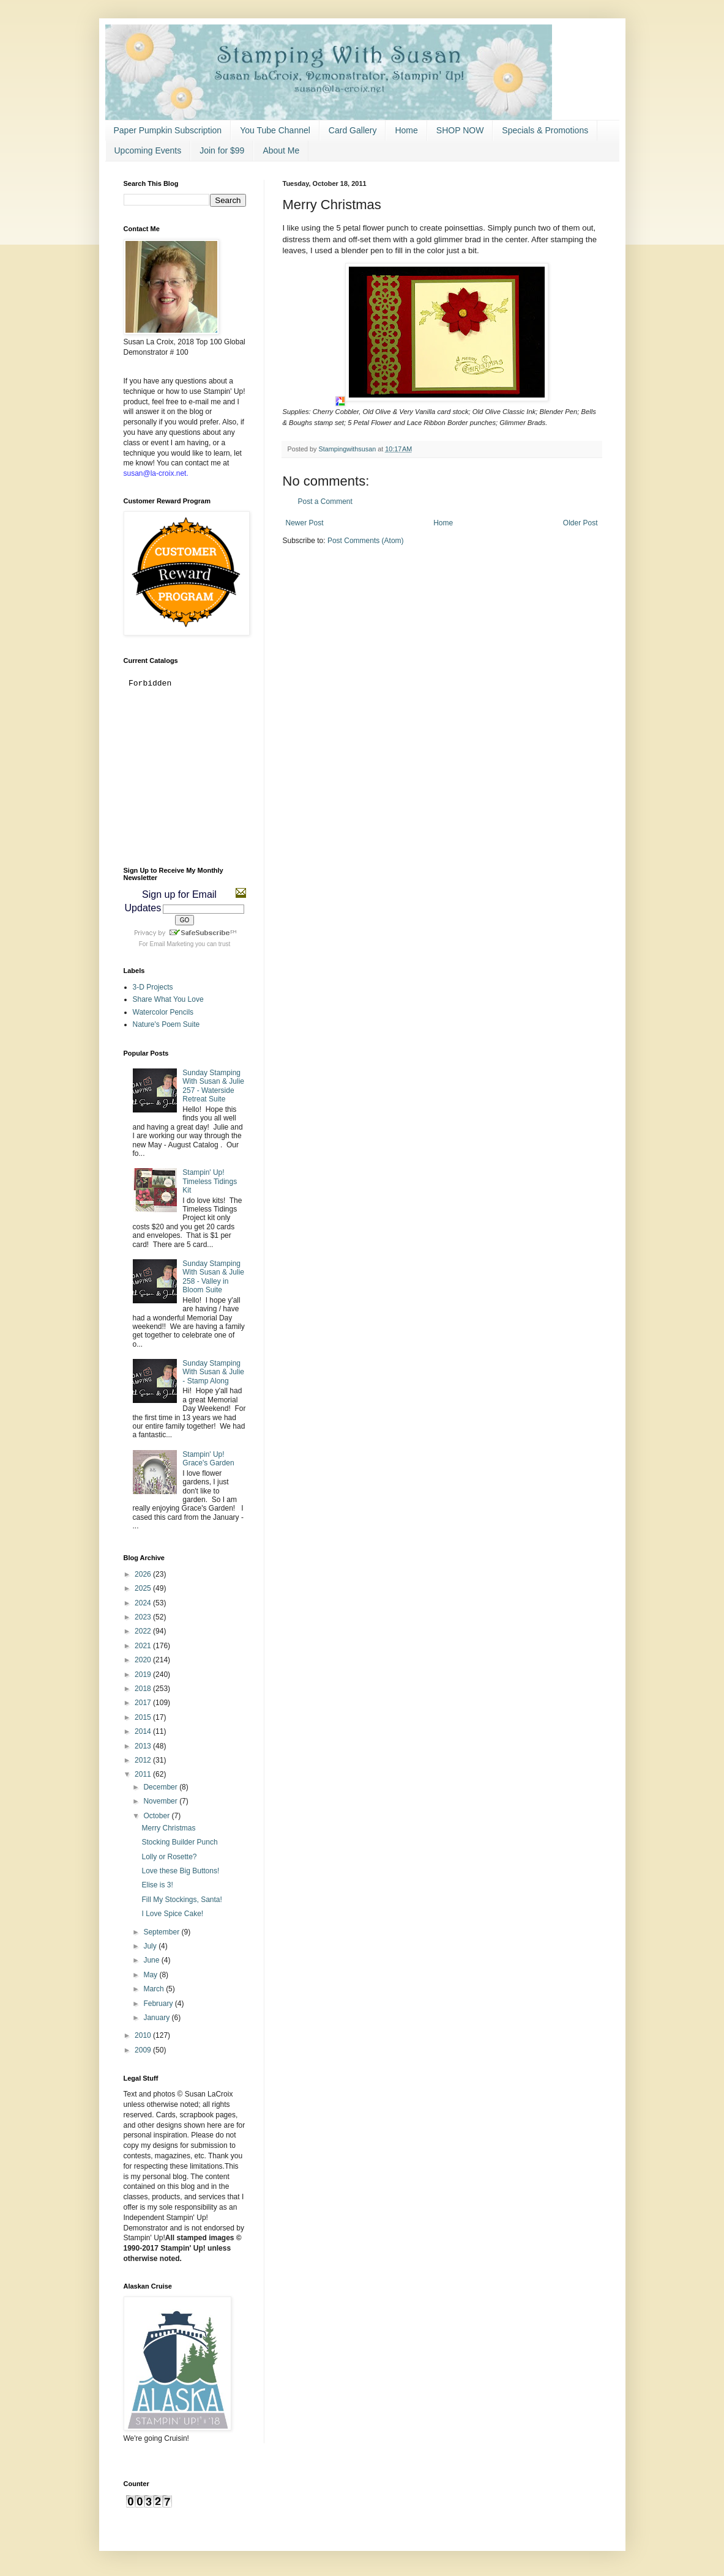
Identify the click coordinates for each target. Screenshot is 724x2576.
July (151, 1946)
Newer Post (305, 523)
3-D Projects (153, 987)
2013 (144, 1746)
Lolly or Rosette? (168, 1856)
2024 (144, 1603)
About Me (281, 150)
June (152, 1960)
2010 (144, 2035)
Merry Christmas (168, 1828)
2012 (144, 1760)
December (161, 1787)
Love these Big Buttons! (180, 1871)
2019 (144, 1674)
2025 (144, 1588)
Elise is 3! (157, 1885)
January (157, 2017)
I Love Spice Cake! (172, 1913)
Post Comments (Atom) (365, 540)
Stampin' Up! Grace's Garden (208, 1458)
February (158, 2003)
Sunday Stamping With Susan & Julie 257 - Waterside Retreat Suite (213, 1085)
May (151, 1975)
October (157, 1816)
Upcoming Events (148, 150)
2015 (144, 1717)
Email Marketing (172, 944)
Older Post (580, 523)
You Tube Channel (275, 130)
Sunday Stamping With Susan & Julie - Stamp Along (213, 1372)
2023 (144, 1617)
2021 (144, 1645)
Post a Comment (325, 501)
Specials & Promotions (545, 130)
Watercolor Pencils (163, 1012)
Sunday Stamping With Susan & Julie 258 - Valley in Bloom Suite (213, 1276)
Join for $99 (222, 150)
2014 (144, 1731)
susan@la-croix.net (155, 473)
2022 (144, 1631)
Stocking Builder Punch (179, 1842)
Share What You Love (168, 999)
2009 (144, 2050)
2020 (144, 1660)
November (161, 1801)
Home (406, 130)
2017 (144, 1702)
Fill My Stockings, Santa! (181, 1899)
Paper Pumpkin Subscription (168, 130)
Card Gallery (353, 130)
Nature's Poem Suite (166, 1024)
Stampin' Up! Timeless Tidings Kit (209, 1181)
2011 (144, 1774)
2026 (144, 1574)
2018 (144, 1688)
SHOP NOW (460, 130)
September (162, 1932)
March (154, 1989)
